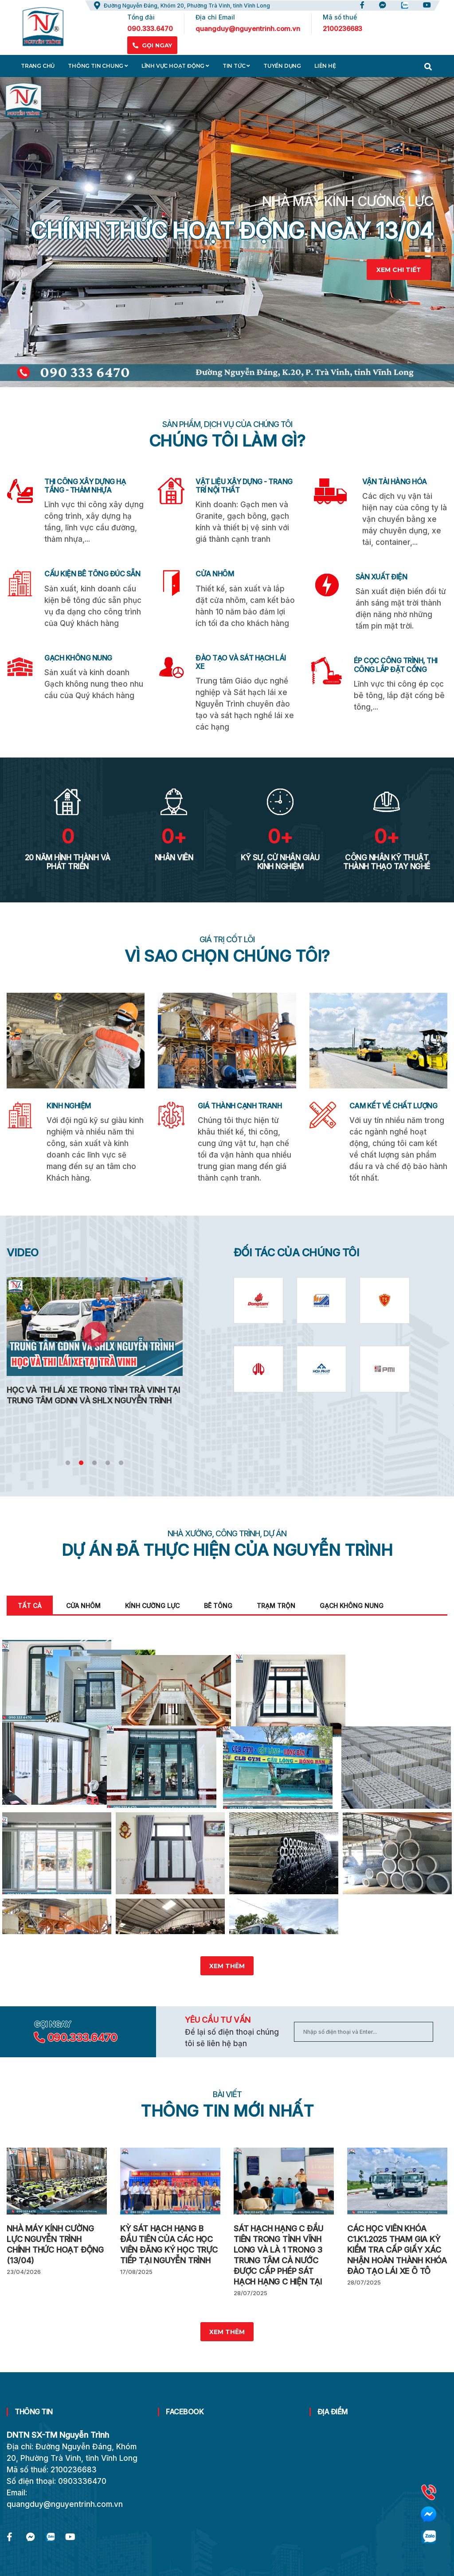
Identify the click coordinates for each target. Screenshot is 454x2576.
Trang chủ (38, 65)
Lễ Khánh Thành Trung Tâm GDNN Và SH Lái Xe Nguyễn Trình (89, 1395)
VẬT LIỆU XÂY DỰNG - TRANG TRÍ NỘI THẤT (244, 485)
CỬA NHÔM (215, 573)
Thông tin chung (98, 65)
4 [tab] (107, 1463)
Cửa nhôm (83, 1605)
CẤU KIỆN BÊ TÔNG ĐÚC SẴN (92, 573)
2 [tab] (81, 1463)
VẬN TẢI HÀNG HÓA (394, 481)
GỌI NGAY (152, 45)
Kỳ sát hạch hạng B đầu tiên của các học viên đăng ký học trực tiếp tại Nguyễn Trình (169, 2257)
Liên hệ (325, 65)
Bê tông (218, 1605)
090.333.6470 (82, 2050)
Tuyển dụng (282, 65)
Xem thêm (227, 1980)
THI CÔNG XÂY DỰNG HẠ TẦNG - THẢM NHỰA (84, 485)
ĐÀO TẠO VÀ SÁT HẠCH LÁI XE (241, 662)
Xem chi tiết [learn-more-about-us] (398, 270)
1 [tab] (67, 1463)
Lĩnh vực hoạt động (175, 65)
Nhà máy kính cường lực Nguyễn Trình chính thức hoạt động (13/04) (55, 2257)
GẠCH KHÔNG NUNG (78, 657)
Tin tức (236, 65)
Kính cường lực (152, 1605)
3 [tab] (94, 1463)
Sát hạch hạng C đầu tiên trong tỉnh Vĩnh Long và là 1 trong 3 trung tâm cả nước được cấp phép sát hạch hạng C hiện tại (278, 2268)
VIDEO (23, 1252)
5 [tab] (121, 1463)
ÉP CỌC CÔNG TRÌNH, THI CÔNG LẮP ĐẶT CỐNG (396, 664)
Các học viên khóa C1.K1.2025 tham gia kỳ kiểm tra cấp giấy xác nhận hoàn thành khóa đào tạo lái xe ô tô (397, 2263)
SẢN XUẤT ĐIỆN (381, 576)
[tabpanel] (227, 232)
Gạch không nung (352, 1605)
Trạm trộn (276, 1605)
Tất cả (30, 1605)
